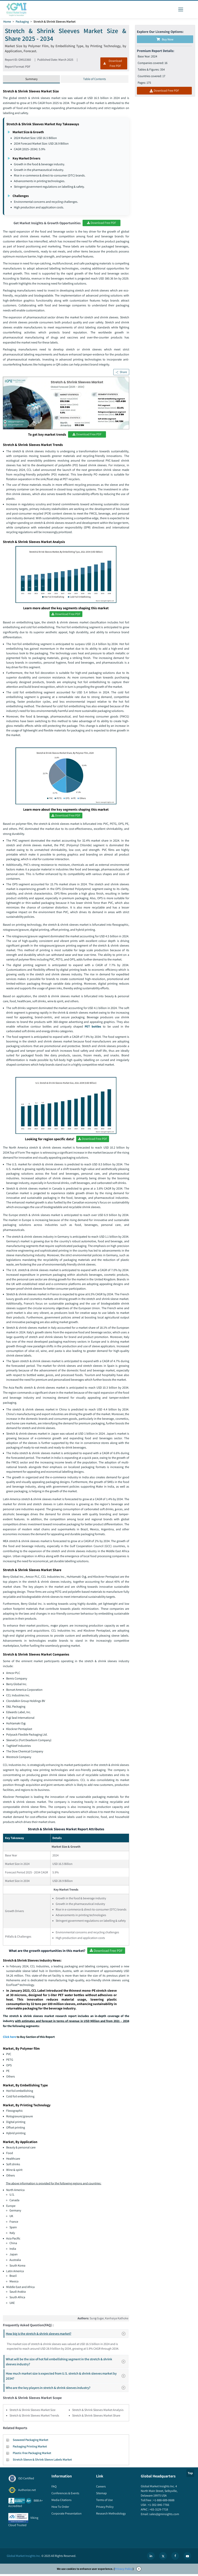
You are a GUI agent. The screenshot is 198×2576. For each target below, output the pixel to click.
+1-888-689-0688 (163, 2502)
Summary (31, 79)
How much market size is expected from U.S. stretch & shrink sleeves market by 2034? (67, 2378)
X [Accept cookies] (139, 2570)
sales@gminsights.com (164, 2516)
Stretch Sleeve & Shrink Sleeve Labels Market (42, 2461)
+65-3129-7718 (158, 2511)
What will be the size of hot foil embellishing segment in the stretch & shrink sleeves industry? (67, 2363)
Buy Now (164, 39)
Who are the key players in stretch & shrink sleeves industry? (67, 2389)
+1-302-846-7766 (158, 2507)
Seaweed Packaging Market (30, 2442)
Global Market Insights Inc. (24, 2558)
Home (7, 22)
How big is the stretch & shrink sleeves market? (67, 2335)
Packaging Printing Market (30, 2448)
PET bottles (93, 1027)
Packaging (22, 22)
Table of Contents (94, 79)
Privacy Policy (124, 2570)
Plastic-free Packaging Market (32, 2455)
